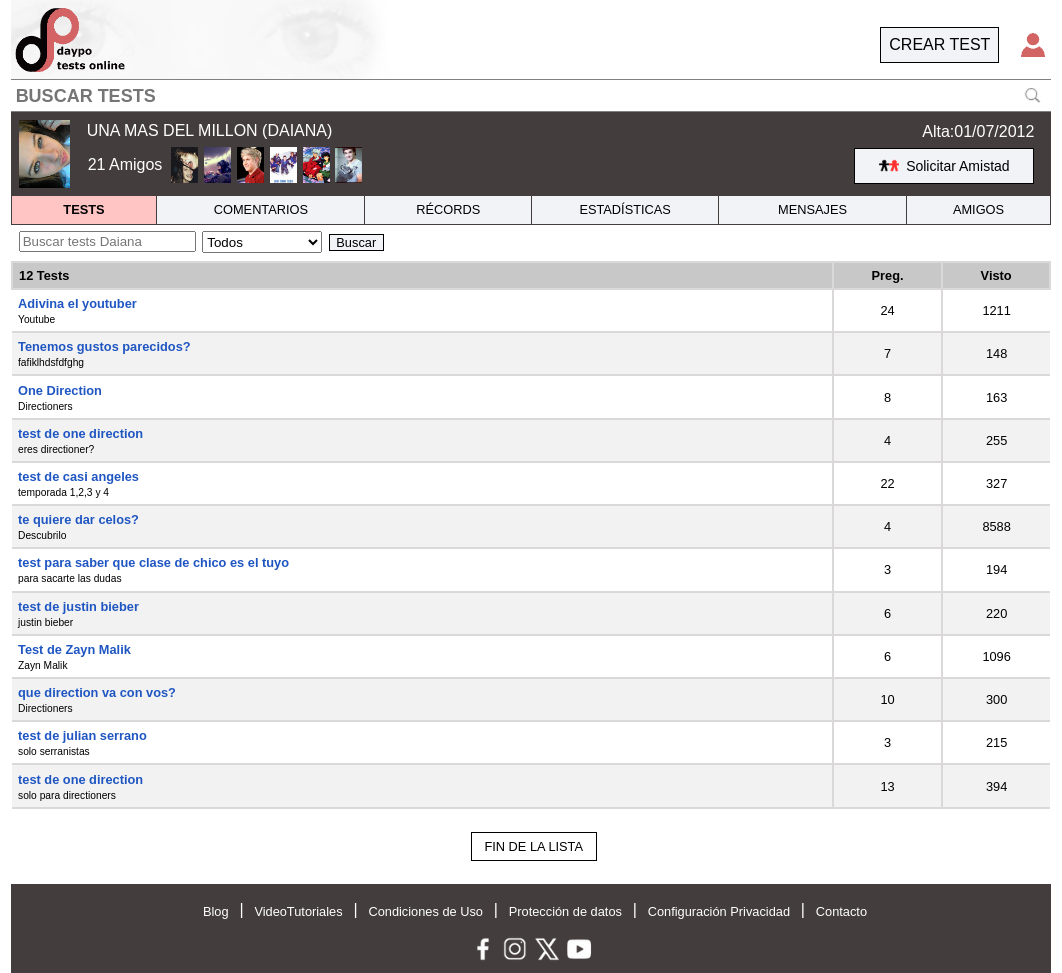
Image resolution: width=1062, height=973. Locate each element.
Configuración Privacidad (719, 911)
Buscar (356, 242)
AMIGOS (978, 209)
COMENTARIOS (261, 209)
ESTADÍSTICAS (625, 209)
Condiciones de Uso (425, 911)
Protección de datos (565, 911)
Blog (216, 911)
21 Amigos (125, 164)
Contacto (841, 911)
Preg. (888, 275)
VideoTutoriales (298, 911)
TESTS (83, 209)
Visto (996, 275)
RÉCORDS (448, 209)
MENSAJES (812, 209)
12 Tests (44, 275)
